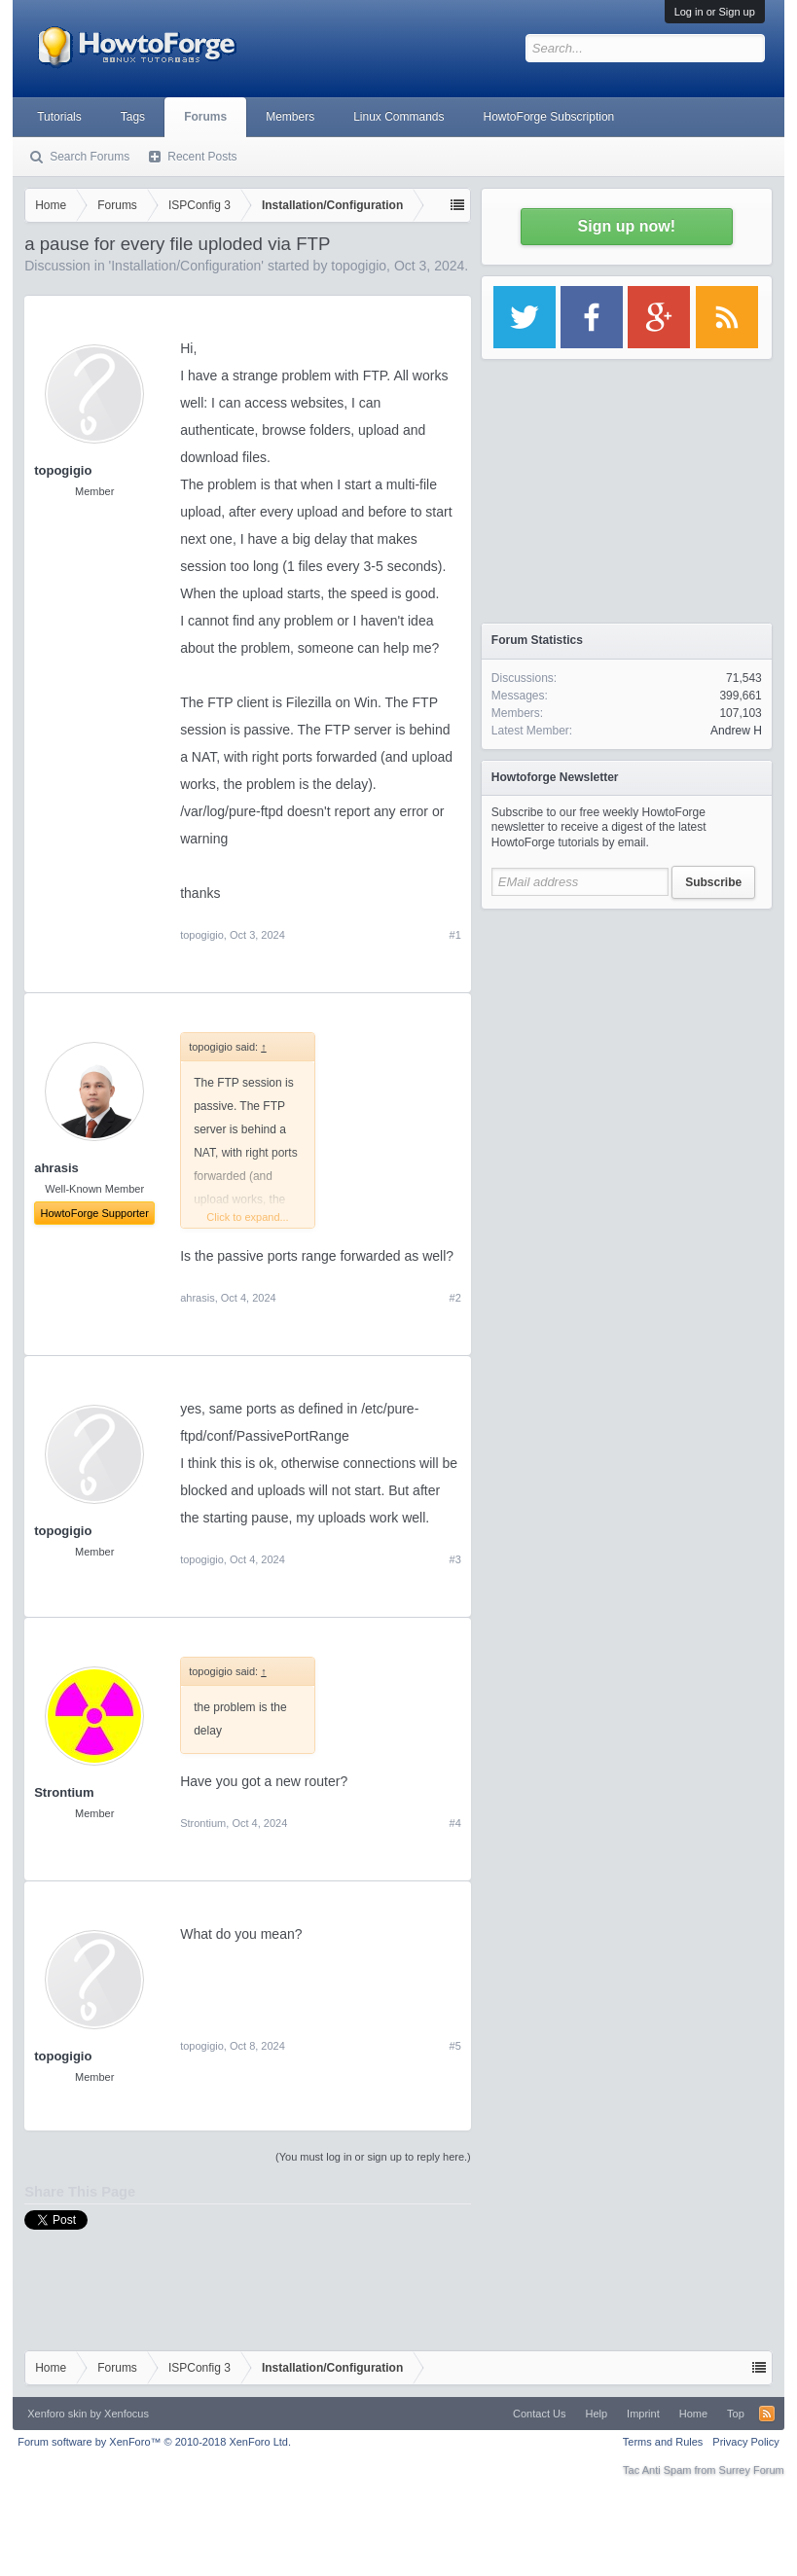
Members (290, 117)
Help (596, 2413)
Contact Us (539, 2413)
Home (693, 2413)
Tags (133, 117)
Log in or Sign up (714, 12)
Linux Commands (398, 117)
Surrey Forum (751, 2470)
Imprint (643, 2413)
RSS (767, 2413)
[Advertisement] (627, 1041)
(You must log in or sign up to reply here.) (373, 2157)
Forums (205, 117)
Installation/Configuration (186, 265)
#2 (455, 1298)
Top (735, 2413)
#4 (455, 1823)
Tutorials (59, 117)
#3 (455, 1559)
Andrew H (736, 730)
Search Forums (89, 156)
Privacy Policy (745, 2442)
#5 (455, 2046)
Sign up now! (626, 226)
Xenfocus (126, 2413)
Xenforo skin (57, 2413)
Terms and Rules (663, 2442)
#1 (455, 935)
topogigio (358, 265)
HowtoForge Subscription (549, 117)
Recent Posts (201, 156)
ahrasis (197, 1298)
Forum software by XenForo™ (154, 2442)
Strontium (63, 1792)
